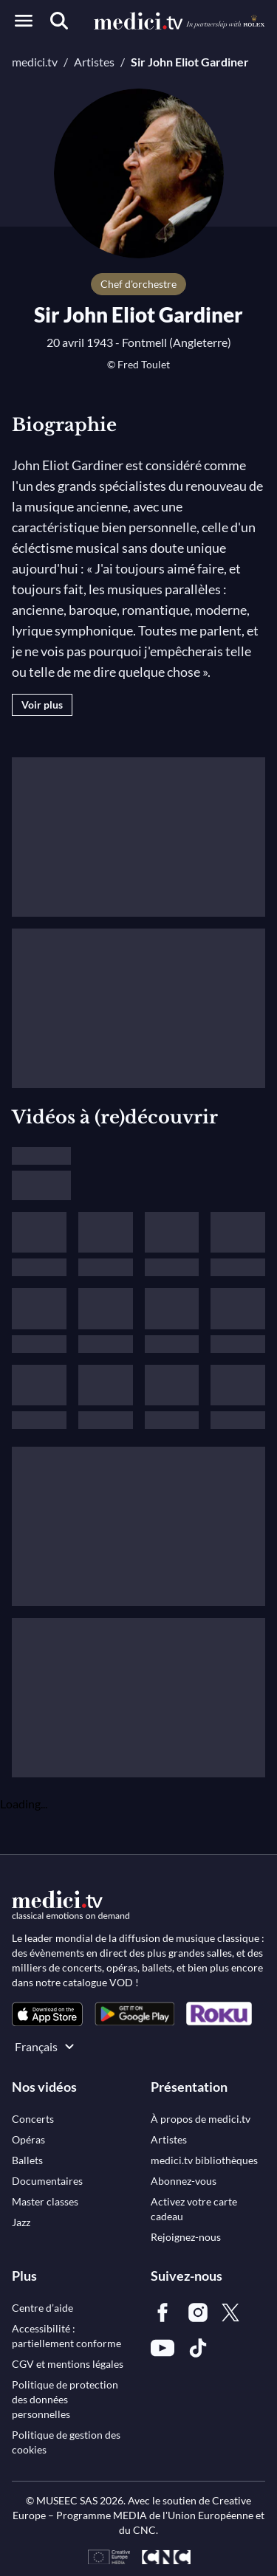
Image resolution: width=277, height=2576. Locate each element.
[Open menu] (23, 20)
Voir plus (42, 704)
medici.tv (35, 62)
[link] (47, 2014)
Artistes (94, 62)
